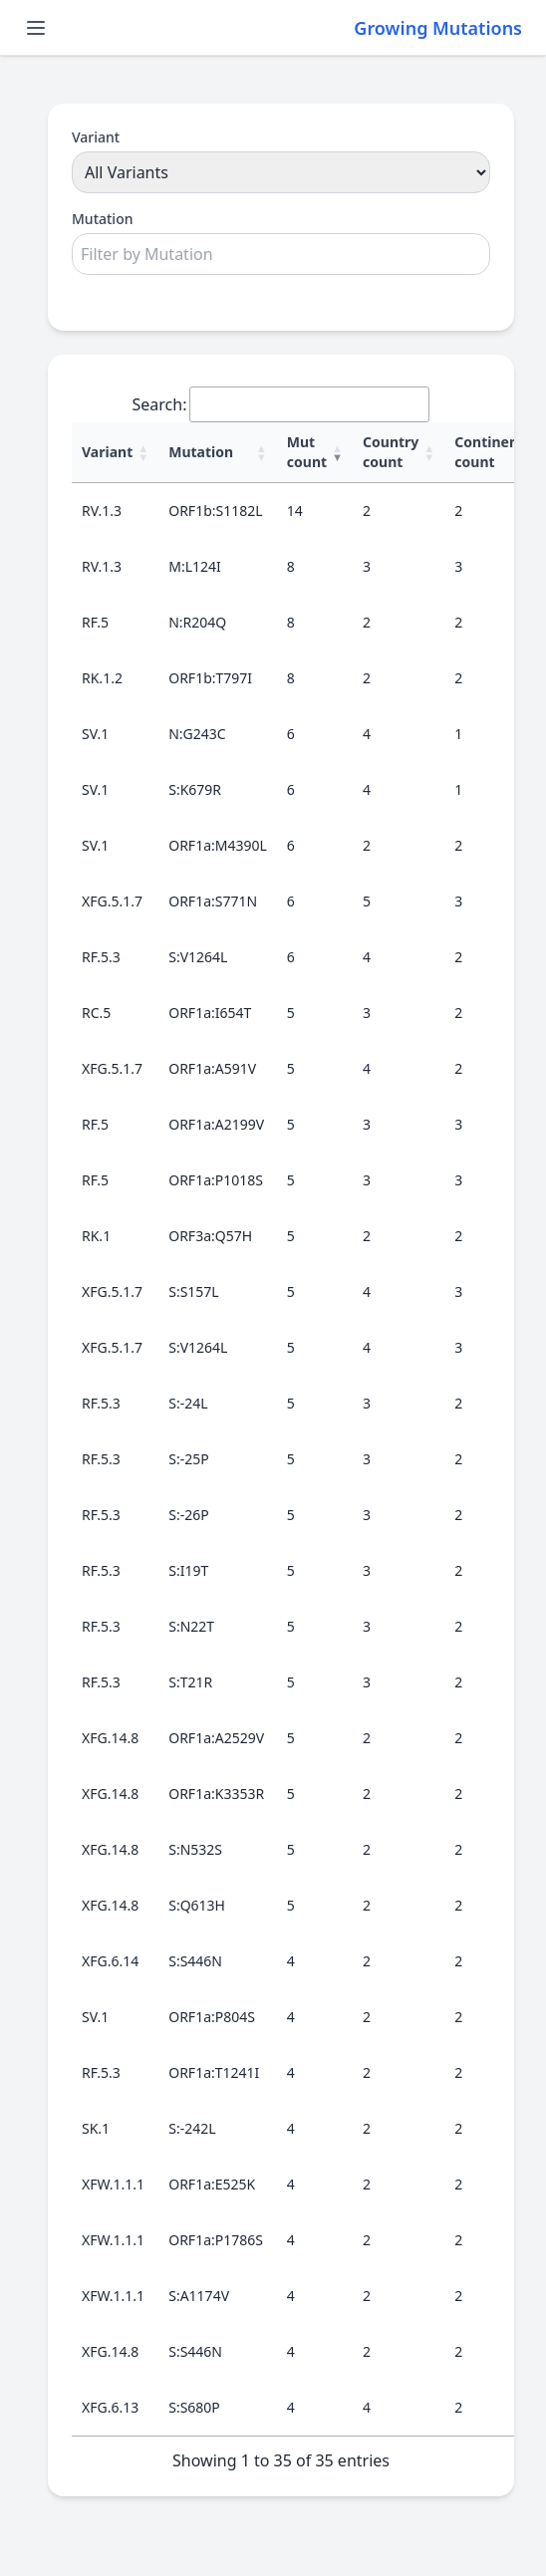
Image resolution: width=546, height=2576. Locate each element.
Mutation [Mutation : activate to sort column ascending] (200, 451)
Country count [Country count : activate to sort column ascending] (390, 451)
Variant (96, 137)
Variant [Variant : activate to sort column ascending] (107, 451)
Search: (281, 404)
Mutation (102, 218)
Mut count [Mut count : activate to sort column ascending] (307, 451)
